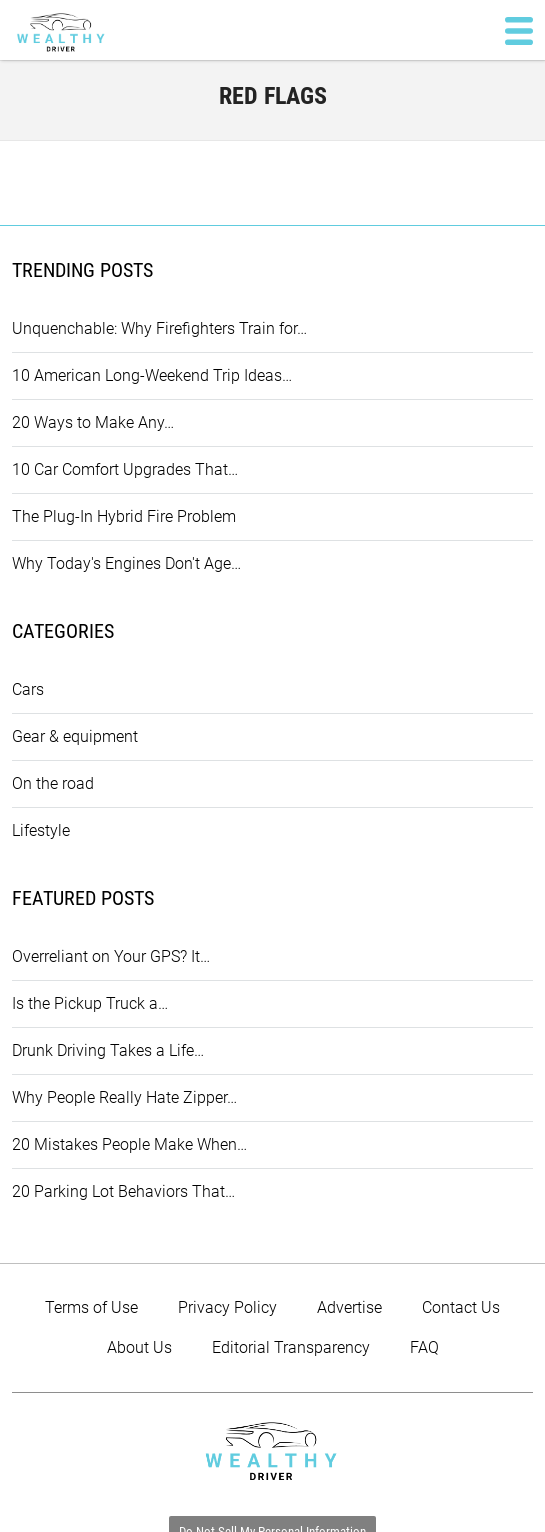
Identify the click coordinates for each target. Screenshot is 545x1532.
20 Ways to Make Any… (93, 422)
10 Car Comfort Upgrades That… (125, 469)
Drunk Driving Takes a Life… (108, 1050)
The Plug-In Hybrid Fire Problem (124, 516)
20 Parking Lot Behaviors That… (123, 1191)
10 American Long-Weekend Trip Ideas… (152, 375)
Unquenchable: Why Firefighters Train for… (159, 328)
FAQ (424, 1347)
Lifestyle (41, 830)
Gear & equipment (75, 736)
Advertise (349, 1307)
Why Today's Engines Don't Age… (126, 563)
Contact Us (461, 1307)
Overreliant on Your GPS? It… (111, 956)
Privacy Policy (227, 1307)
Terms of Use (91, 1307)
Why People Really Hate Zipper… (124, 1097)
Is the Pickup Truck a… (90, 1003)
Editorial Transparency (291, 1347)
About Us (139, 1347)
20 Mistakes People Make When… (129, 1144)
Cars (28, 689)
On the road (53, 783)
